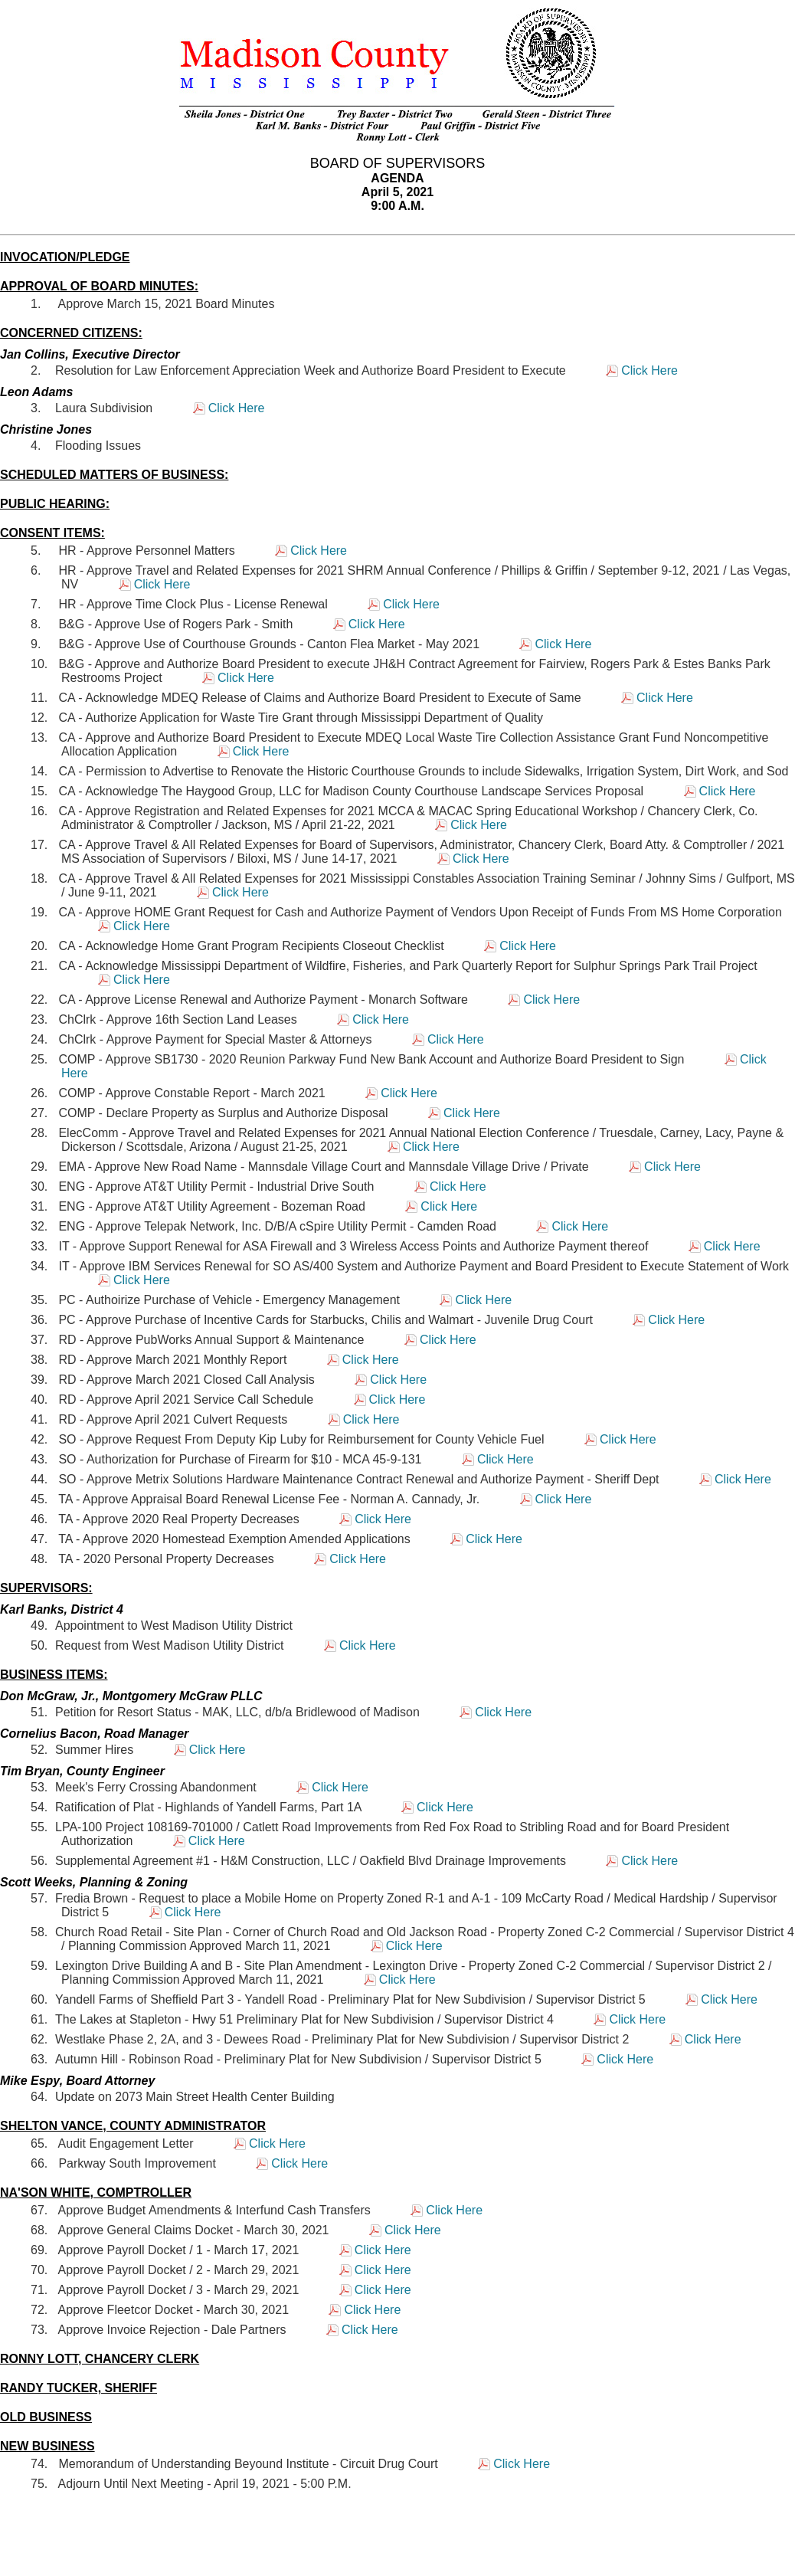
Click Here (649, 370)
